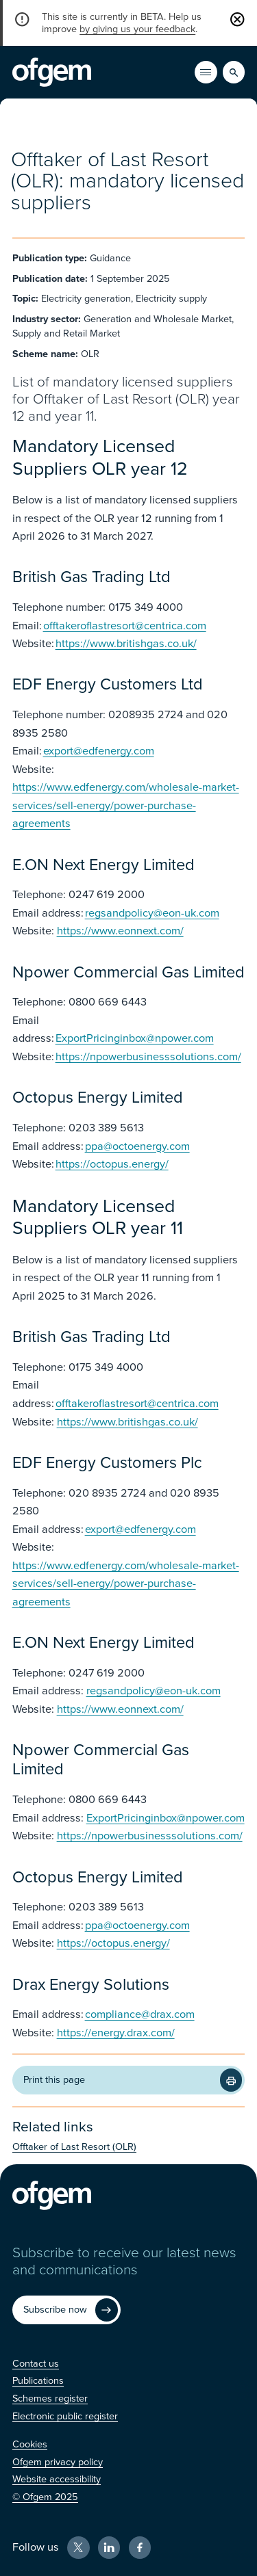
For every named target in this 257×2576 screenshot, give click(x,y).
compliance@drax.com (140, 2014)
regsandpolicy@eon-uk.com (152, 913)
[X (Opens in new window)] (78, 2547)
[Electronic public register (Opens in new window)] (65, 2416)
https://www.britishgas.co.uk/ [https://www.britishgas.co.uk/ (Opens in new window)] (126, 643)
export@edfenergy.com (98, 751)
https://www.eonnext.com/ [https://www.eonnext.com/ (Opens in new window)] (120, 931)
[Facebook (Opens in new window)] (140, 2547)
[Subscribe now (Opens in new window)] (66, 2310)
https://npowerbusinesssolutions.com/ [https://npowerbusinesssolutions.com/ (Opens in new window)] (148, 1057)
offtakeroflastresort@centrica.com (124, 626)
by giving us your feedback (137, 29)
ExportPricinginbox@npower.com (135, 1038)
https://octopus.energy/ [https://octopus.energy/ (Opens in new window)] (112, 1164)
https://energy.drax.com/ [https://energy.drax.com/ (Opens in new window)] (116, 2033)
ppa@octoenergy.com (137, 1146)
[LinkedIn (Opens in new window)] (109, 2547)
